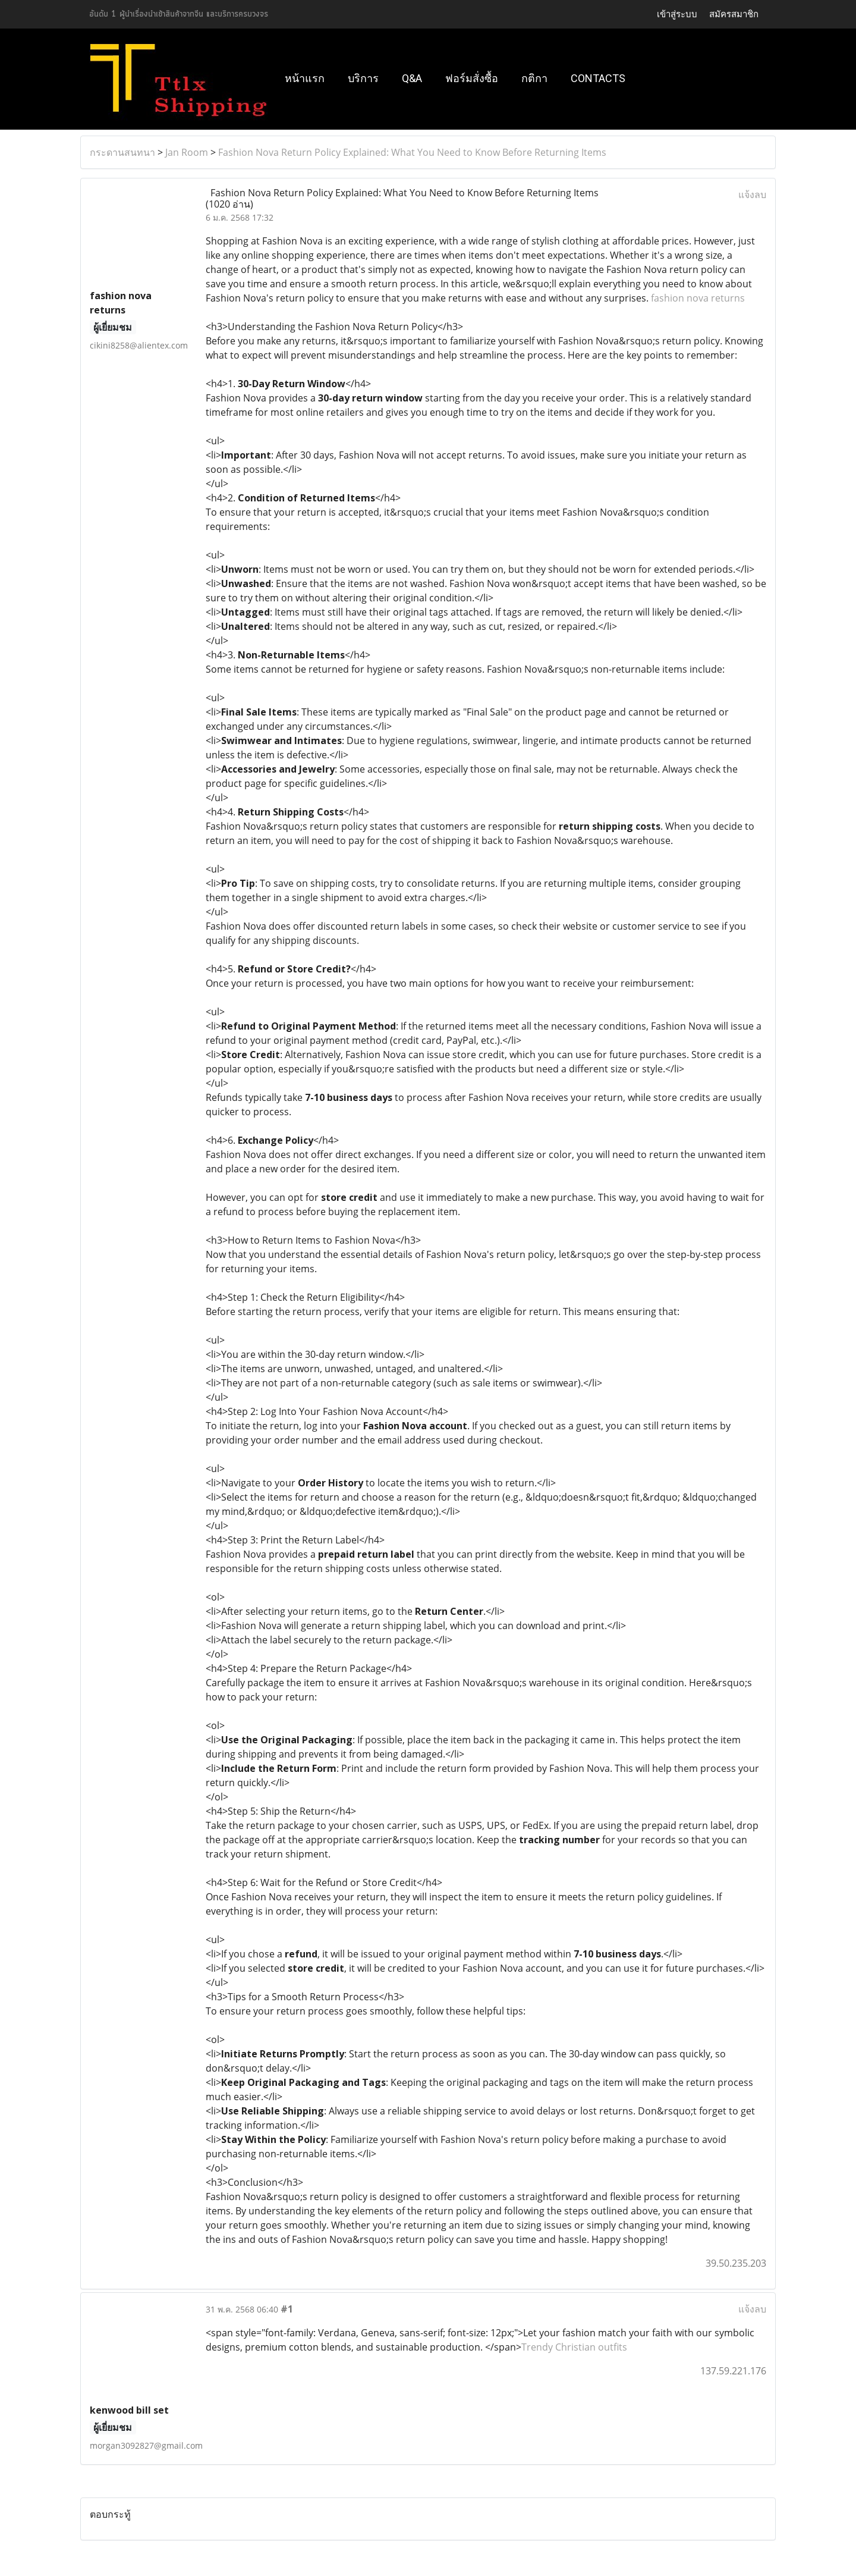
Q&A (412, 78)
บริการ (363, 78)
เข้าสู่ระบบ (677, 14)
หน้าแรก (305, 78)
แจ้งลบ (752, 194)
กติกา (534, 78)
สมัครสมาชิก (734, 14)
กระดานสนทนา (122, 152)
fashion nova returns (697, 298)
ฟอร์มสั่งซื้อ (471, 78)
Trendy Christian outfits (574, 2347)
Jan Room (186, 152)
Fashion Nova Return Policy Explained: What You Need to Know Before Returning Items (412, 152)
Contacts (598, 78)
